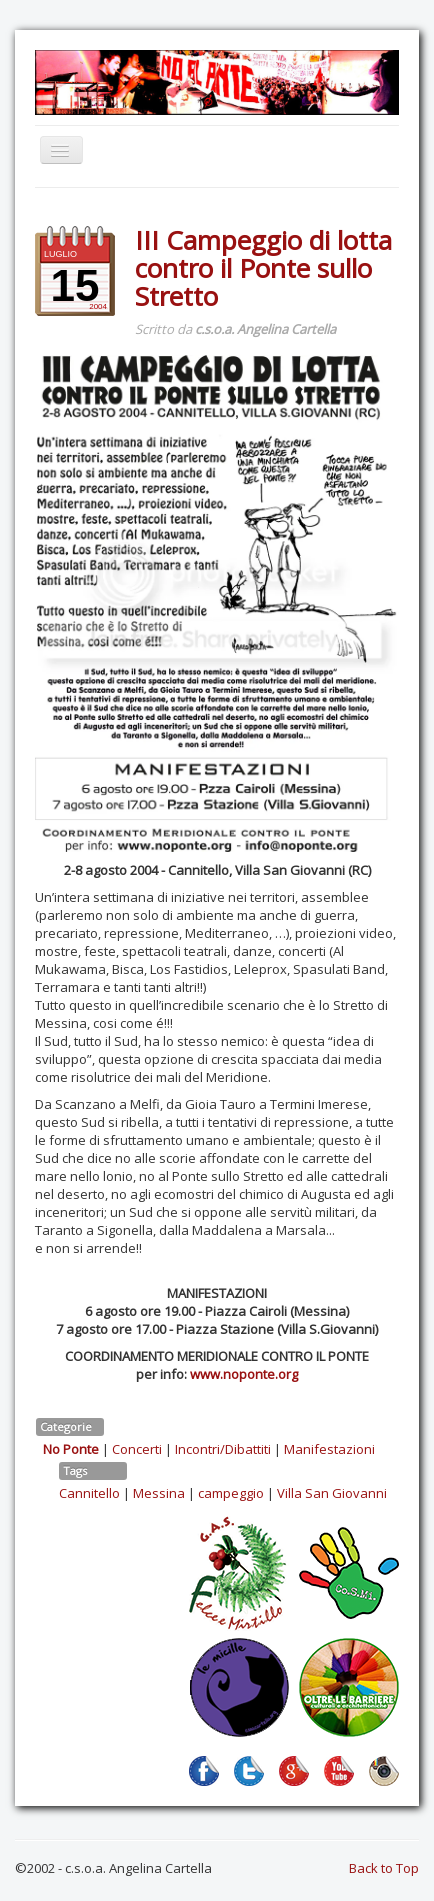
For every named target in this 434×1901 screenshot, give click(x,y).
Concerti (137, 1449)
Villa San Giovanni (332, 1493)
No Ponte (71, 1449)
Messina (159, 1493)
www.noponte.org (244, 1374)
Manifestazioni (329, 1449)
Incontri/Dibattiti (223, 1449)
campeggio (231, 1493)
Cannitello (89, 1493)
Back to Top (384, 1868)
